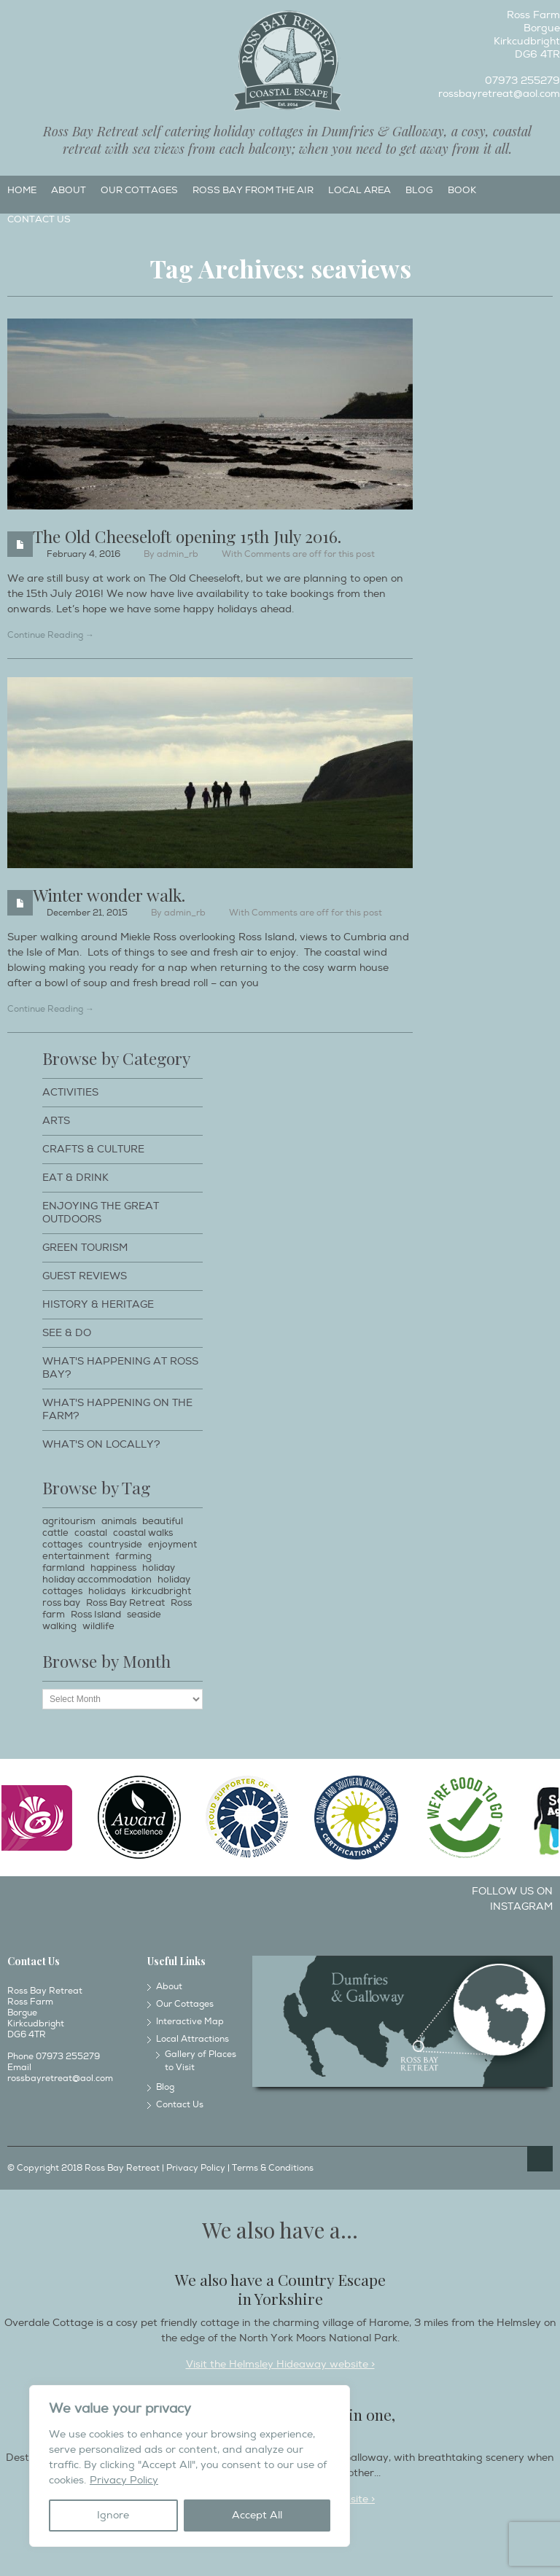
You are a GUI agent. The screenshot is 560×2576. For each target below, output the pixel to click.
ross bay (61, 1603)
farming (133, 1556)
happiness (113, 1568)
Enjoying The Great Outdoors (100, 1212)
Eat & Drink (75, 1177)
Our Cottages (139, 190)
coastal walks (143, 1533)
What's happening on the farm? (117, 1409)
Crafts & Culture (93, 1149)
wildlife (98, 1626)
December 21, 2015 (87, 913)
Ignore (113, 2515)
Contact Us (39, 219)
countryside (115, 1544)
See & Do (66, 1333)
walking (59, 1626)
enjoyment (172, 1544)
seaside (144, 1614)
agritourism (69, 1521)
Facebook (10, 19)
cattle (55, 1533)
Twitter (58, 19)
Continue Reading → (50, 635)
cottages (62, 1544)
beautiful (162, 1521)
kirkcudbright (161, 1591)
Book (462, 190)
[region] (189, 2466)
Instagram (34, 19)
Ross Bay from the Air (253, 190)
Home (21, 190)
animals (118, 1521)
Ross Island (96, 1614)
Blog (419, 190)
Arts (56, 1121)
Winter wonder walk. (109, 894)
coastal (90, 1533)
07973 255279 (522, 80)
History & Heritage (98, 1304)
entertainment (75, 1556)
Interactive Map (190, 2021)
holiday (158, 1568)
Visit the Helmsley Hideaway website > (280, 2364)
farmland (63, 1568)
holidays (106, 1591)
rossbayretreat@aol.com (499, 93)
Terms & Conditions (273, 2168)
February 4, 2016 (83, 554)
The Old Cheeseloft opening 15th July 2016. (187, 536)
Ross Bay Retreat (125, 1603)
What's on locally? (101, 1444)
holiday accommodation (97, 1579)
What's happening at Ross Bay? (120, 1368)
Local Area (359, 190)
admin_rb (177, 554)
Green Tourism (85, 1247)
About (68, 190)
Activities (70, 1092)
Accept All (257, 2515)
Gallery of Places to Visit (200, 2061)
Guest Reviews (84, 1276)
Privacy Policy (124, 2480)
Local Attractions (192, 2039)
